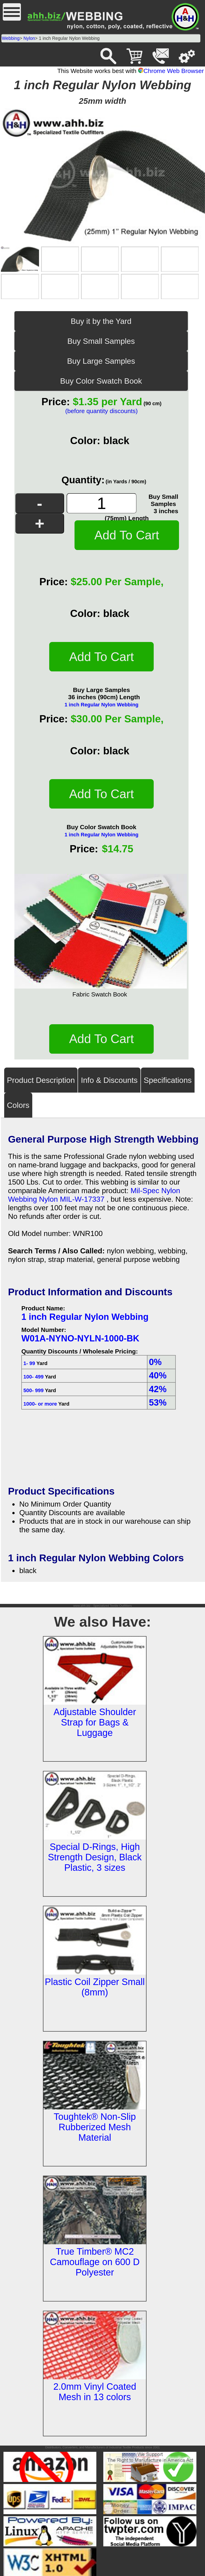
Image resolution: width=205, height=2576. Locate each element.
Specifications (168, 1080)
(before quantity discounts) (101, 411)
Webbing (11, 38)
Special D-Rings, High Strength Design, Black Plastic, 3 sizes (95, 1857)
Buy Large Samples (101, 361)
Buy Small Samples (101, 341)
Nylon (29, 38)
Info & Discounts (109, 1080)
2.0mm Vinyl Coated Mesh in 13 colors (94, 2391)
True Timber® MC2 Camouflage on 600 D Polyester (95, 2261)
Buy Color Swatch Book (101, 381)
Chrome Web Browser (171, 70)
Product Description (41, 1080)
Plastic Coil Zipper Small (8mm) (95, 1987)
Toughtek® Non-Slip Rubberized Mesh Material (95, 2127)
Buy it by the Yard (101, 321)
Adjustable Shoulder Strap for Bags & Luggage (94, 1722)
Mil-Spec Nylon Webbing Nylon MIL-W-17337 (94, 1194)
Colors (18, 1105)
